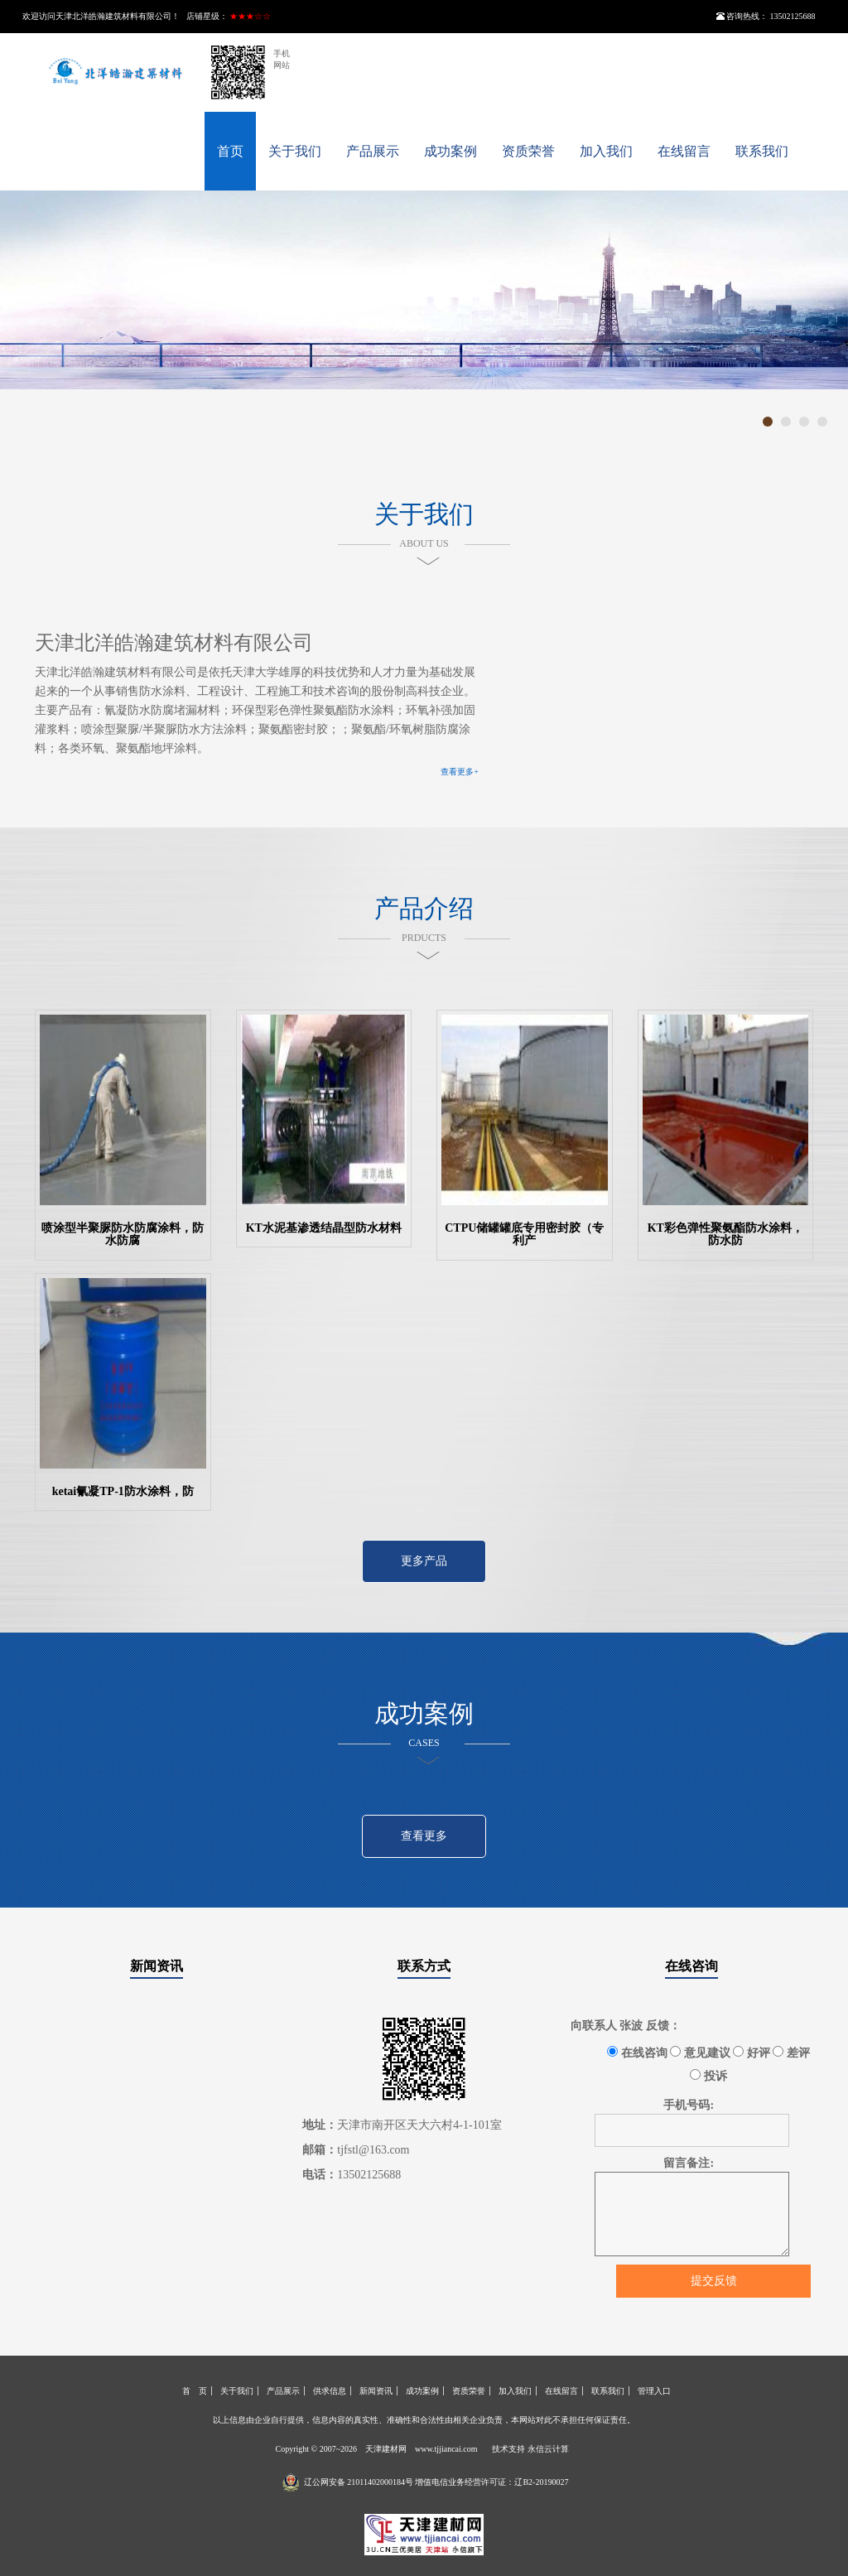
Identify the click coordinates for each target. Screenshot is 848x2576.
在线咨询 (691, 1966)
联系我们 (761, 151)
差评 (791, 2052)
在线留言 (684, 151)
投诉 (708, 2075)
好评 (751, 2052)
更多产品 (424, 1561)
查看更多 (424, 1836)
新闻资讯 (156, 1966)
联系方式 (424, 1966)
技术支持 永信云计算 (530, 2448)
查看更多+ (460, 771)
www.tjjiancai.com (446, 2448)
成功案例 (450, 151)
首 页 (194, 2390)
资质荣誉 (528, 151)
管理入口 (654, 2390)
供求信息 (329, 2390)
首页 (230, 151)
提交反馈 (714, 2281)
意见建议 (700, 2052)
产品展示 (372, 151)
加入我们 (606, 151)
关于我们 (294, 151)
